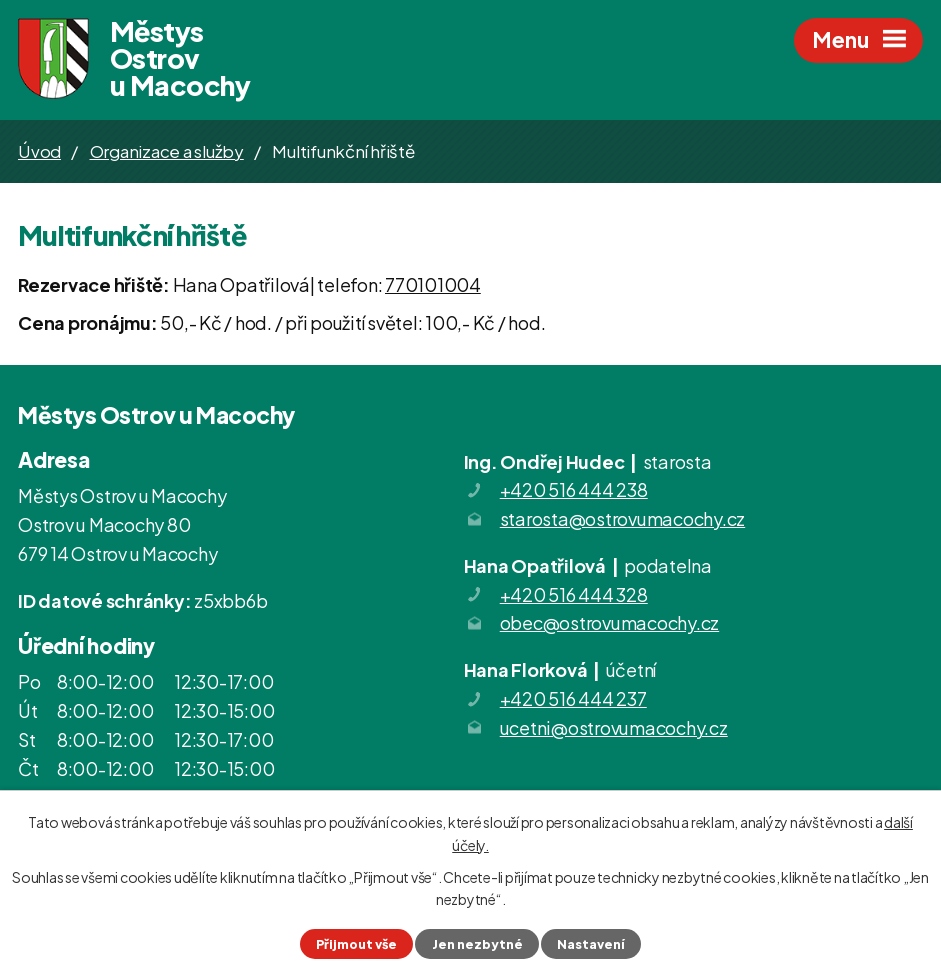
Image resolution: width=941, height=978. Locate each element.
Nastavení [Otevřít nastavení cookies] (591, 944)
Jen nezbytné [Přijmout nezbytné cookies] (477, 944)
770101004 (433, 284)
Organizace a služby (167, 151)
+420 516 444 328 (574, 594)
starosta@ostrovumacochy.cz (623, 518)
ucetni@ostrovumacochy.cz (614, 727)
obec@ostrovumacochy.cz (610, 623)
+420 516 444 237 (573, 698)
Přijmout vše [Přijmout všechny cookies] (356, 944)
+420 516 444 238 (574, 489)
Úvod (39, 151)
